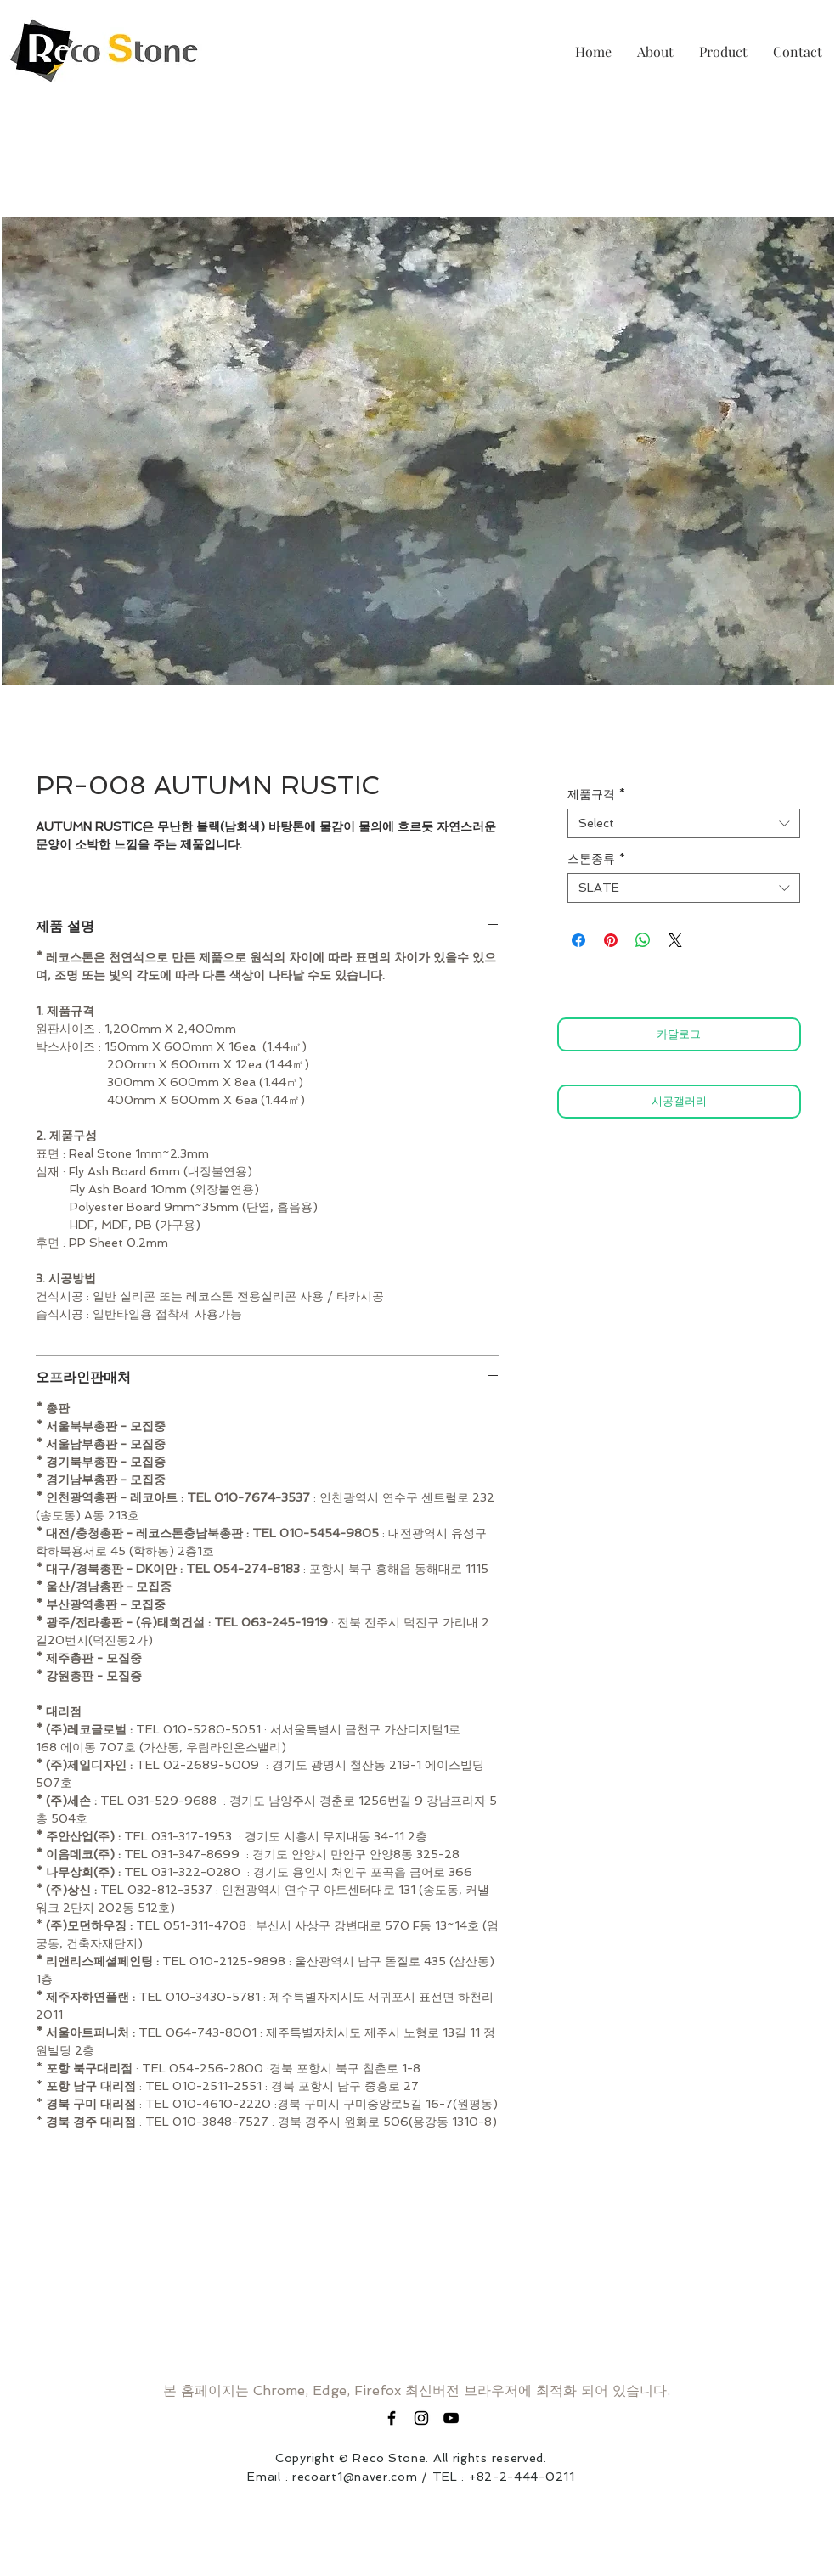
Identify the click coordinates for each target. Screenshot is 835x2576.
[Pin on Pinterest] (611, 940)
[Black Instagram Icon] (421, 2418)
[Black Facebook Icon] (391, 2418)
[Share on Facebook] (578, 940)
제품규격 (596, 794)
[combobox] (683, 823)
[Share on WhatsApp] (643, 940)
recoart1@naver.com (355, 2476)
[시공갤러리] (679, 1102)
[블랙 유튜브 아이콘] (451, 2418)
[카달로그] (679, 1034)
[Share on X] (675, 940)
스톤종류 (596, 858)
